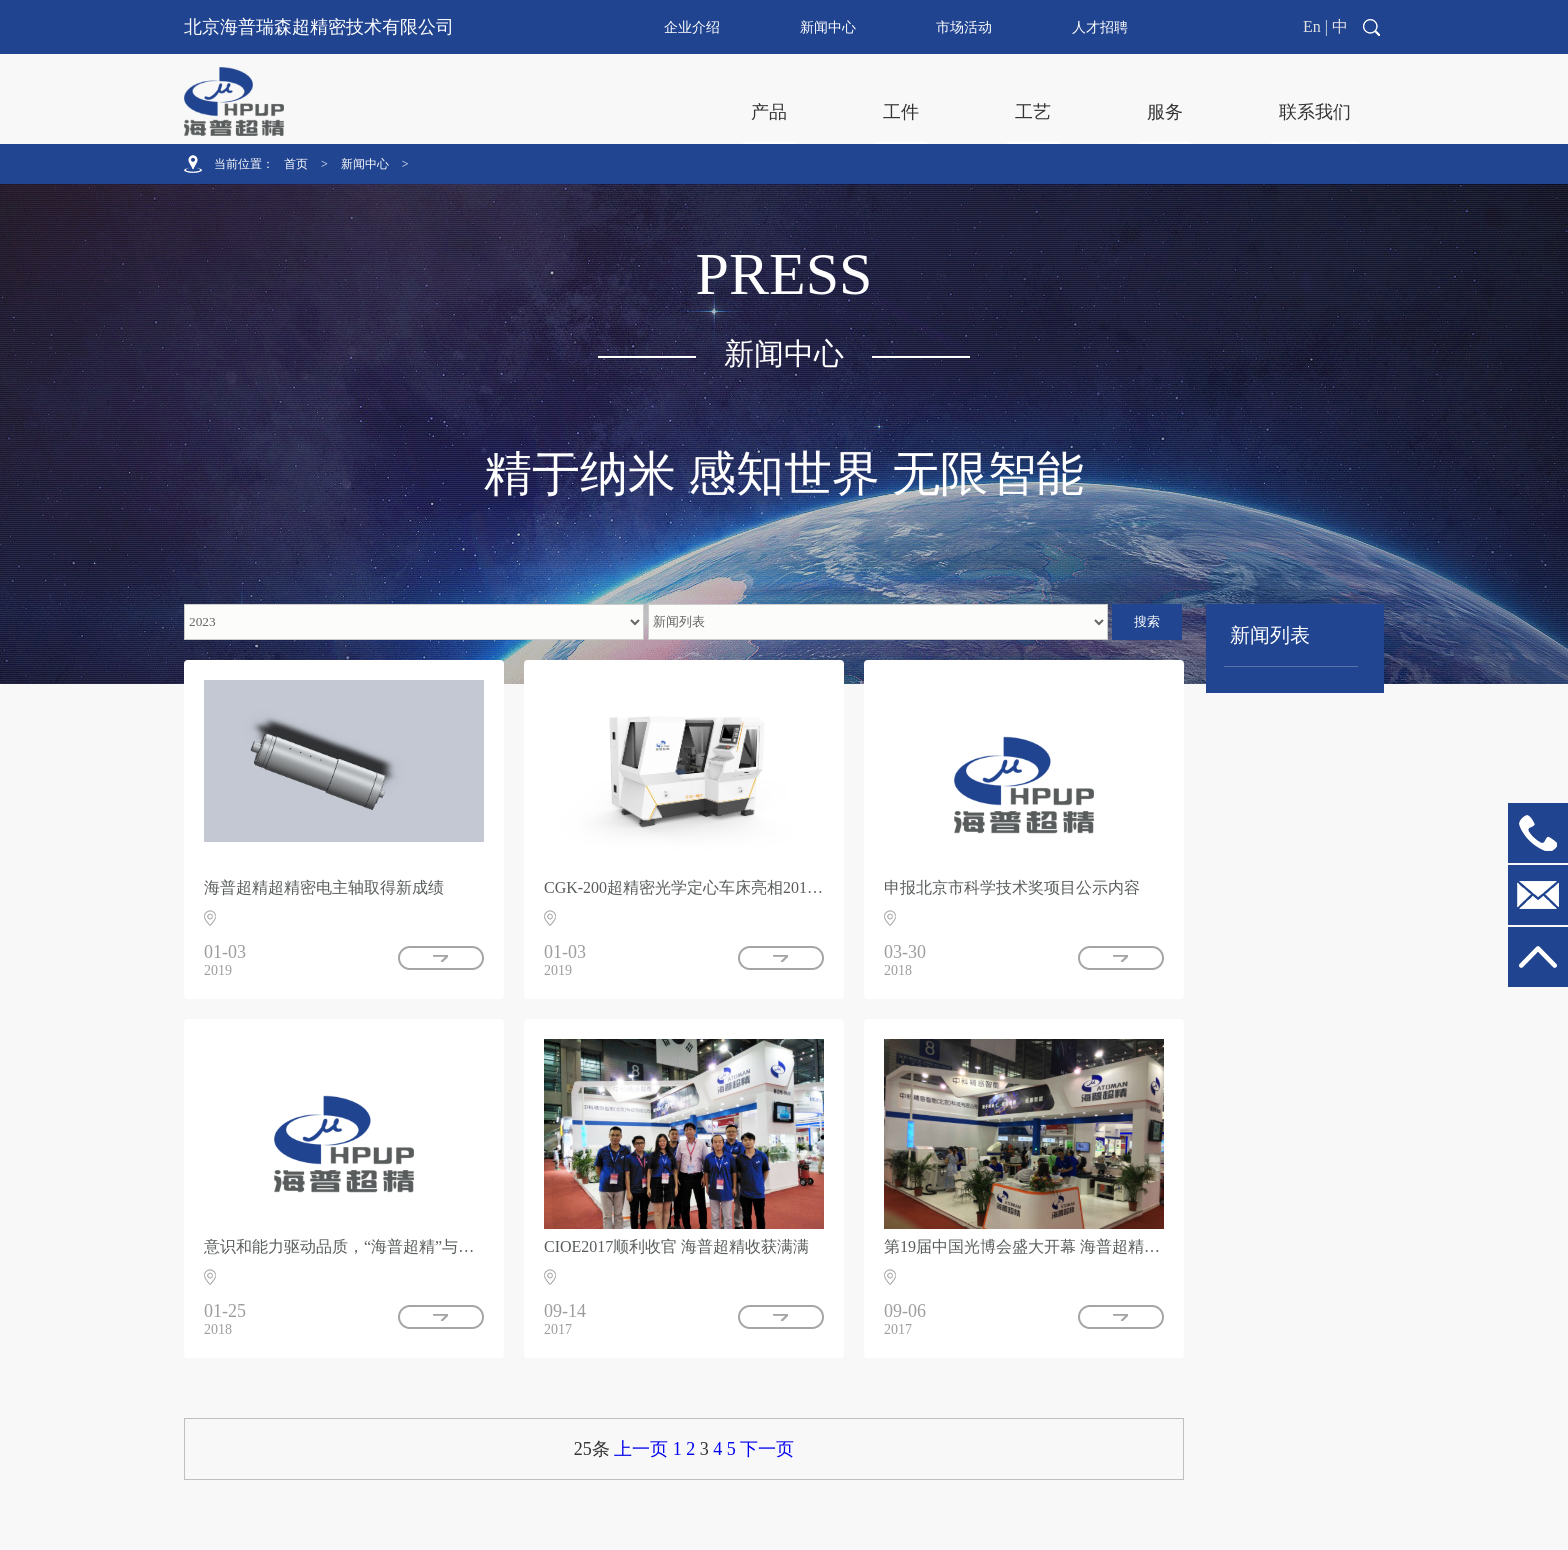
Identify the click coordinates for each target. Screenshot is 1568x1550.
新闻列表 (1270, 635)
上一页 (641, 1449)
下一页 (767, 1449)
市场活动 (964, 27)
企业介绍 (692, 27)
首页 (296, 164)
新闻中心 (828, 27)
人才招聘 (1100, 27)
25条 (592, 1449)
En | (1315, 26)
